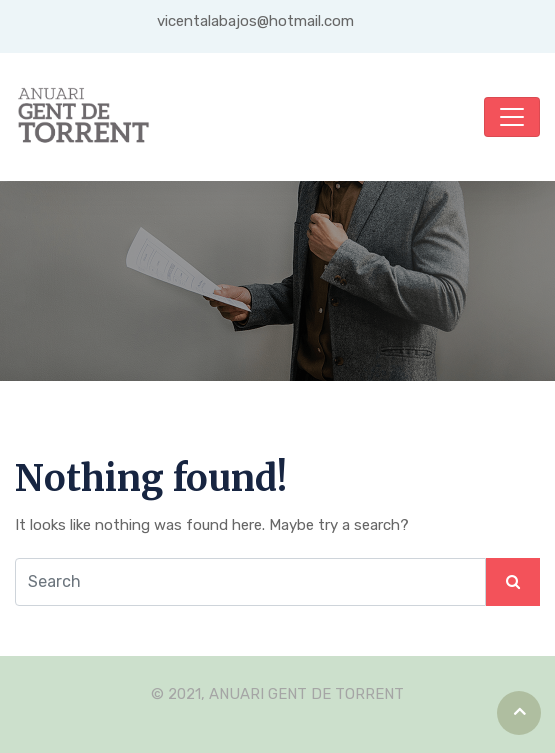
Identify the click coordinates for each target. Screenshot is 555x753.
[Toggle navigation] (512, 117)
